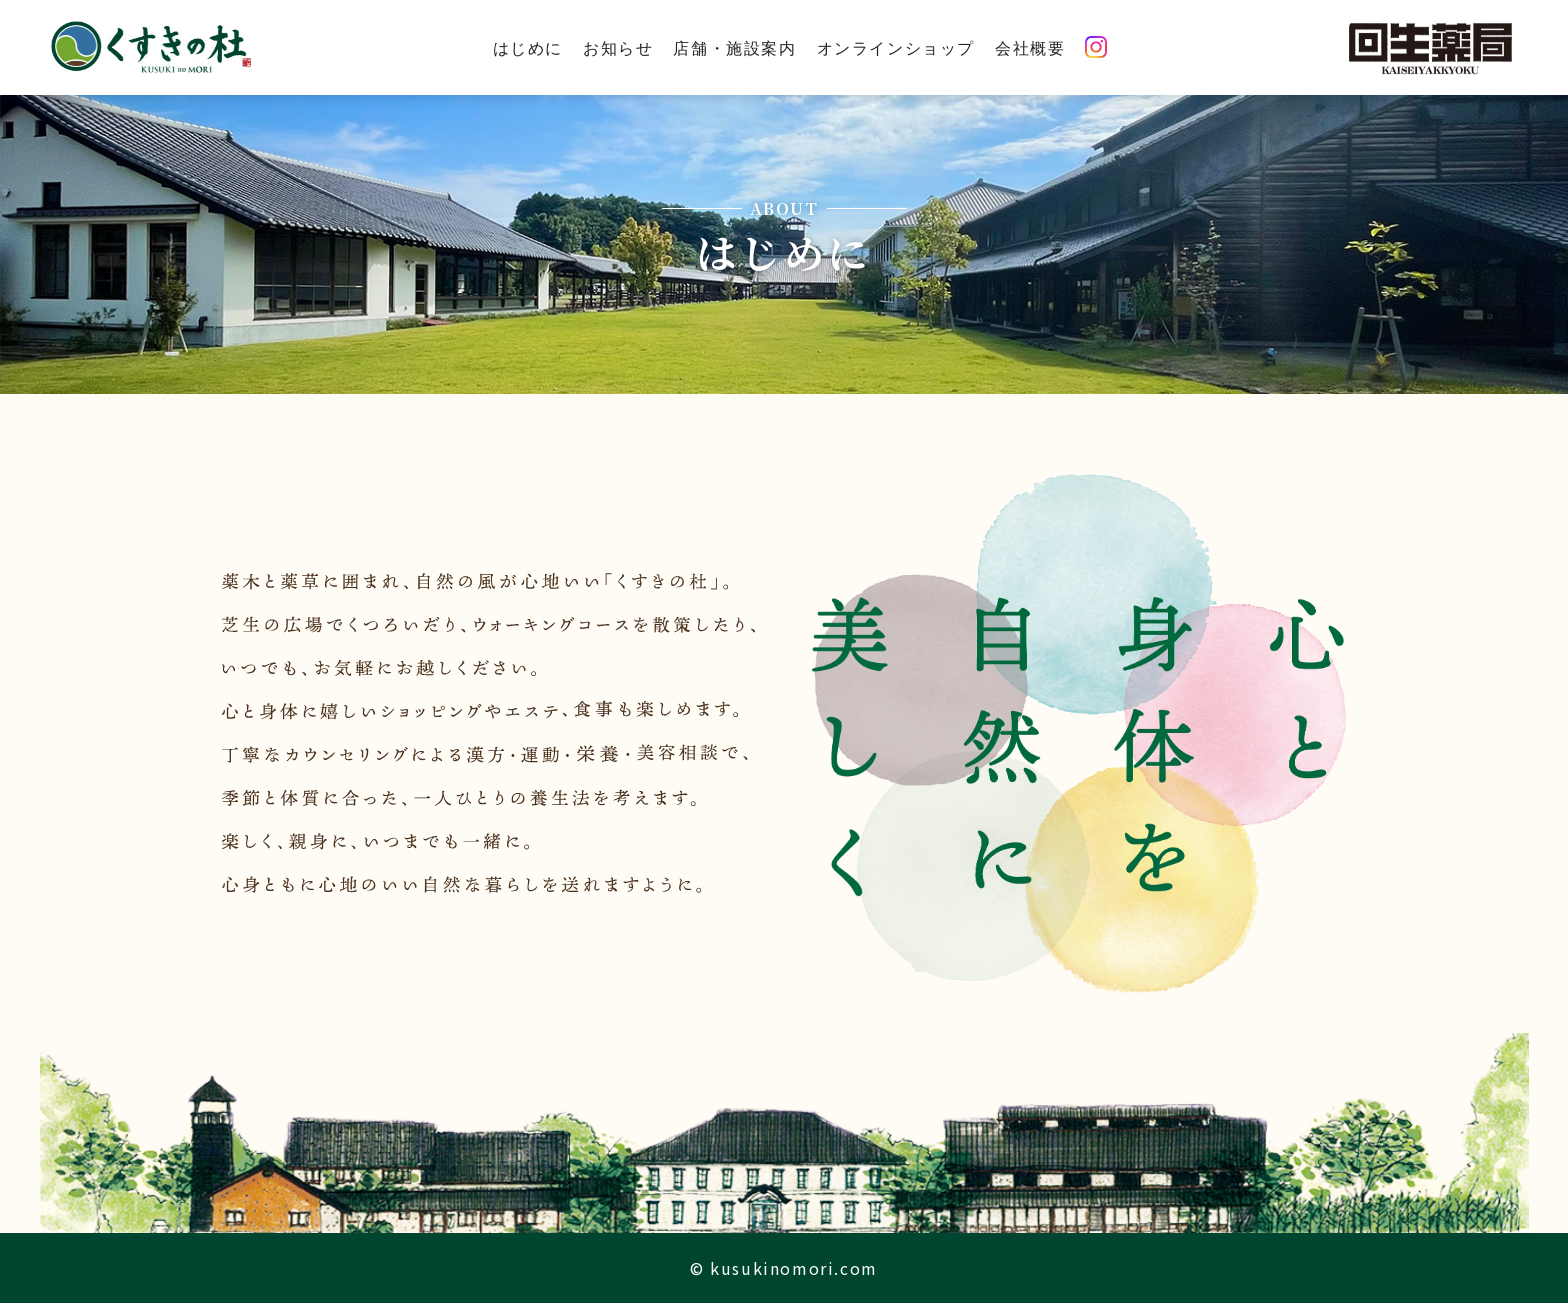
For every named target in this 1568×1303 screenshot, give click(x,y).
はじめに (528, 47)
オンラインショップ (896, 47)
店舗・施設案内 (734, 47)
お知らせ (618, 47)
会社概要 (1030, 47)
